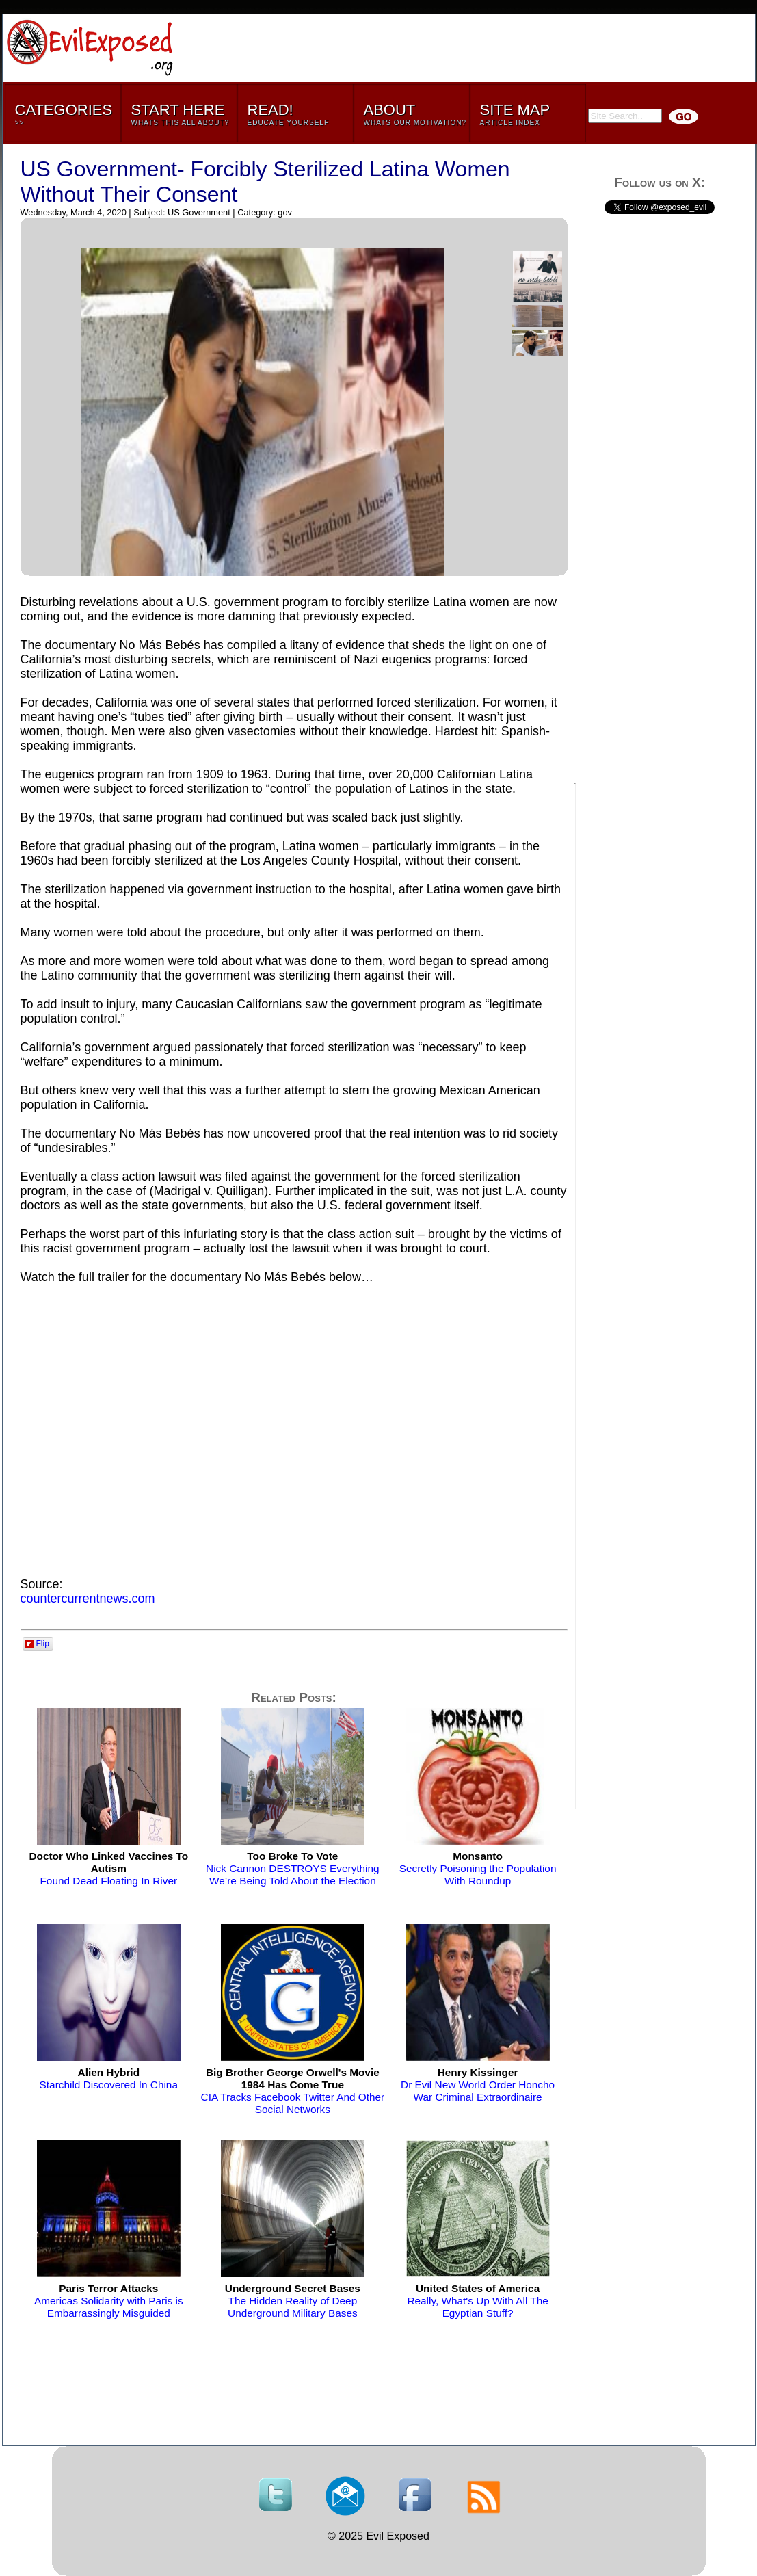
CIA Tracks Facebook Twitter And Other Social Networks (293, 2090)
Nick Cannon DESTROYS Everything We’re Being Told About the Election (293, 1868)
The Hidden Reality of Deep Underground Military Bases (292, 2301)
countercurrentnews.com (88, 1598)
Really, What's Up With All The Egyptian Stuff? (477, 2301)
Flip (37, 1643)
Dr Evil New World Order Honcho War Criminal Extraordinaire (478, 2084)
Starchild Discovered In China (109, 2078)
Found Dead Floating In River (108, 1868)
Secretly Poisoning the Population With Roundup (478, 1868)
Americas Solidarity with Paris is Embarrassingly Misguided (108, 2301)
